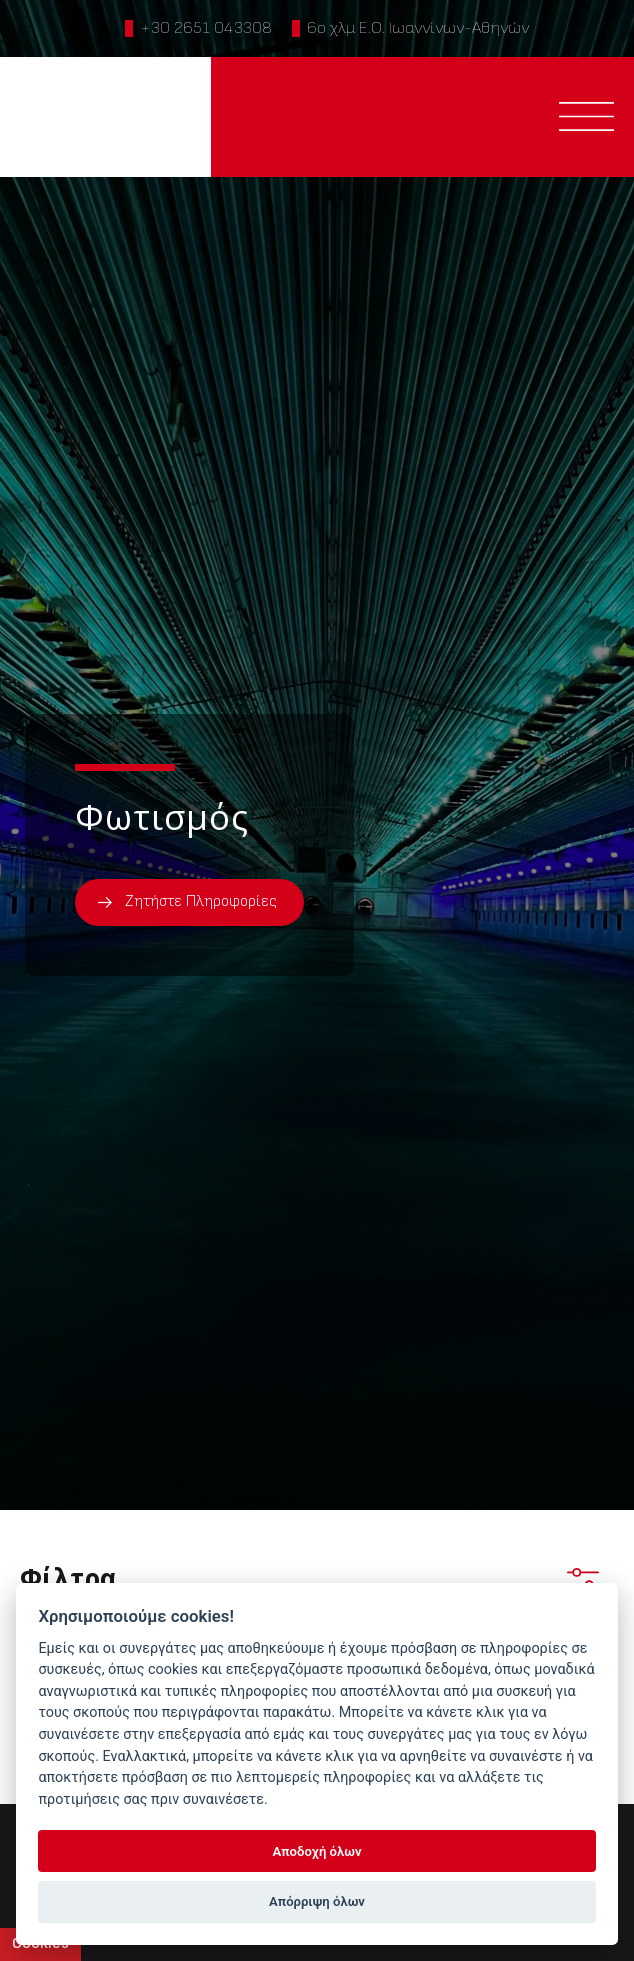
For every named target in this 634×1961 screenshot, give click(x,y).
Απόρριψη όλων (317, 1901)
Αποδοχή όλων (317, 1851)
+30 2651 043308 (206, 28)
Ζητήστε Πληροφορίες (201, 901)
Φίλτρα (309, 1578)
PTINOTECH (106, 117)
